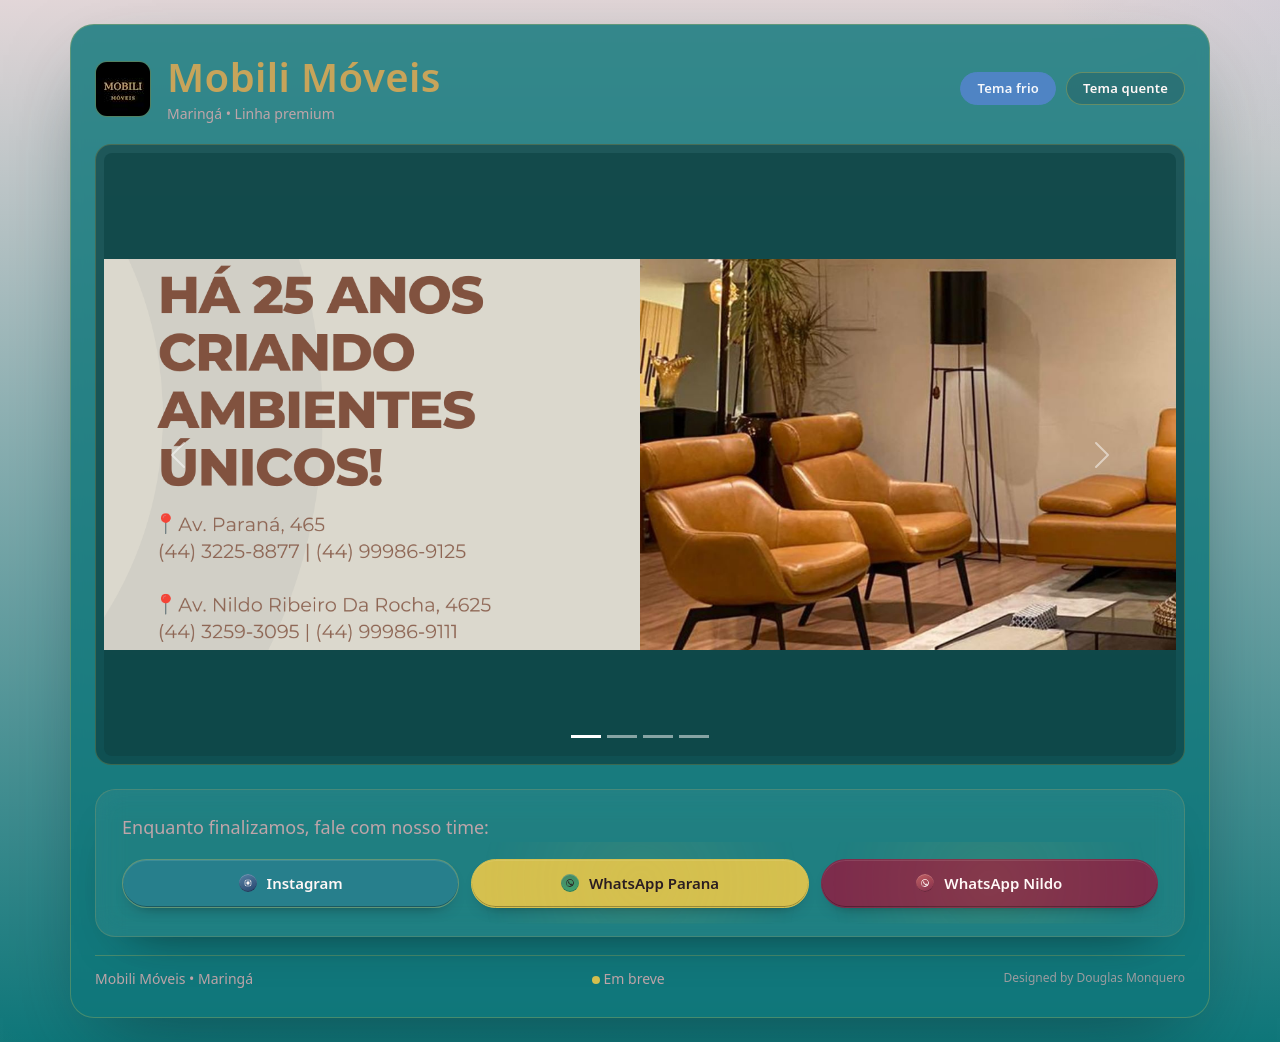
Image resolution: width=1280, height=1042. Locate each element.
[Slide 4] (694, 736)
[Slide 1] (586, 736)
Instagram (291, 883)
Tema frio (1008, 88)
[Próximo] (1102, 454)
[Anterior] (177, 454)
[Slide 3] (658, 736)
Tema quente (1125, 88)
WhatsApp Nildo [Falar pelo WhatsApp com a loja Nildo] (989, 883)
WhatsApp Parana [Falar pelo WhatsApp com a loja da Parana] (640, 883)
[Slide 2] (622, 736)
